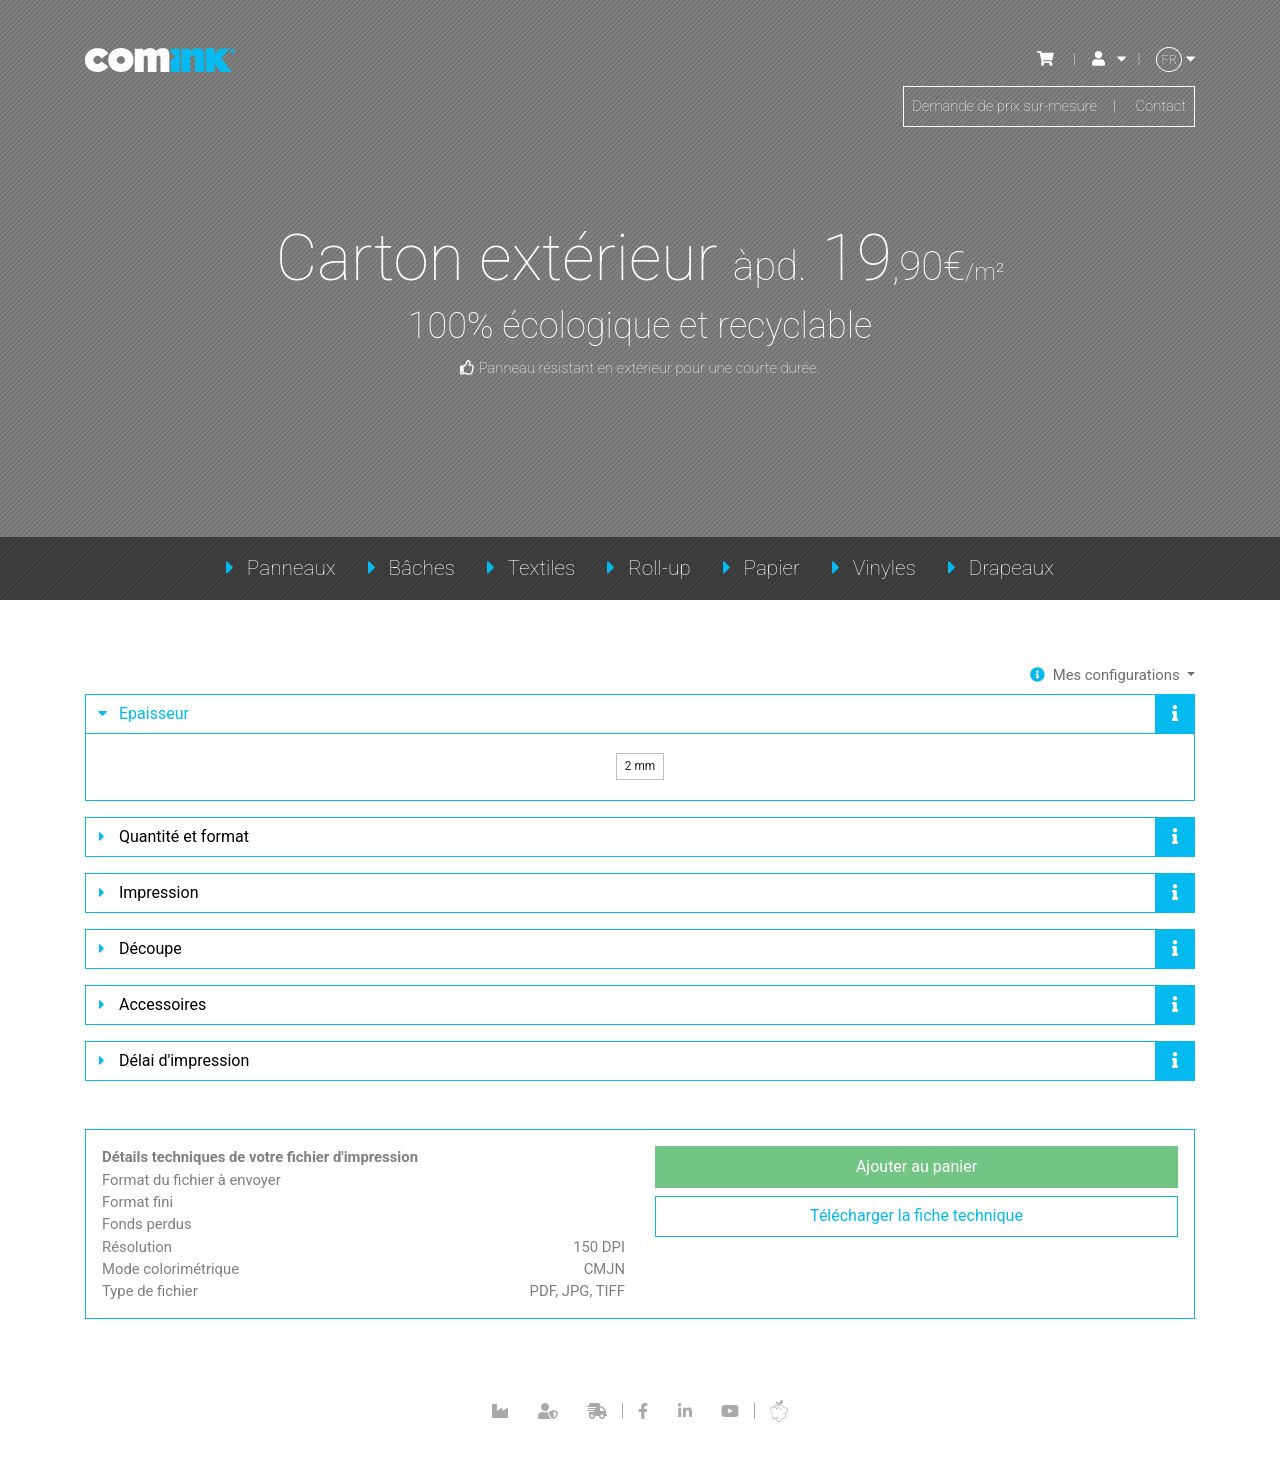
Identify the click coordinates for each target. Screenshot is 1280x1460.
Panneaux (291, 568)
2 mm (640, 770)
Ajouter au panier (916, 1176)
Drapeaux (1011, 568)
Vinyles (884, 568)
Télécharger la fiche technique (916, 1226)
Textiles (542, 568)
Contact (1158, 108)
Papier (772, 568)
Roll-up (659, 568)
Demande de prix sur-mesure (992, 108)
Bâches (421, 568)
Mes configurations (1112, 675)
